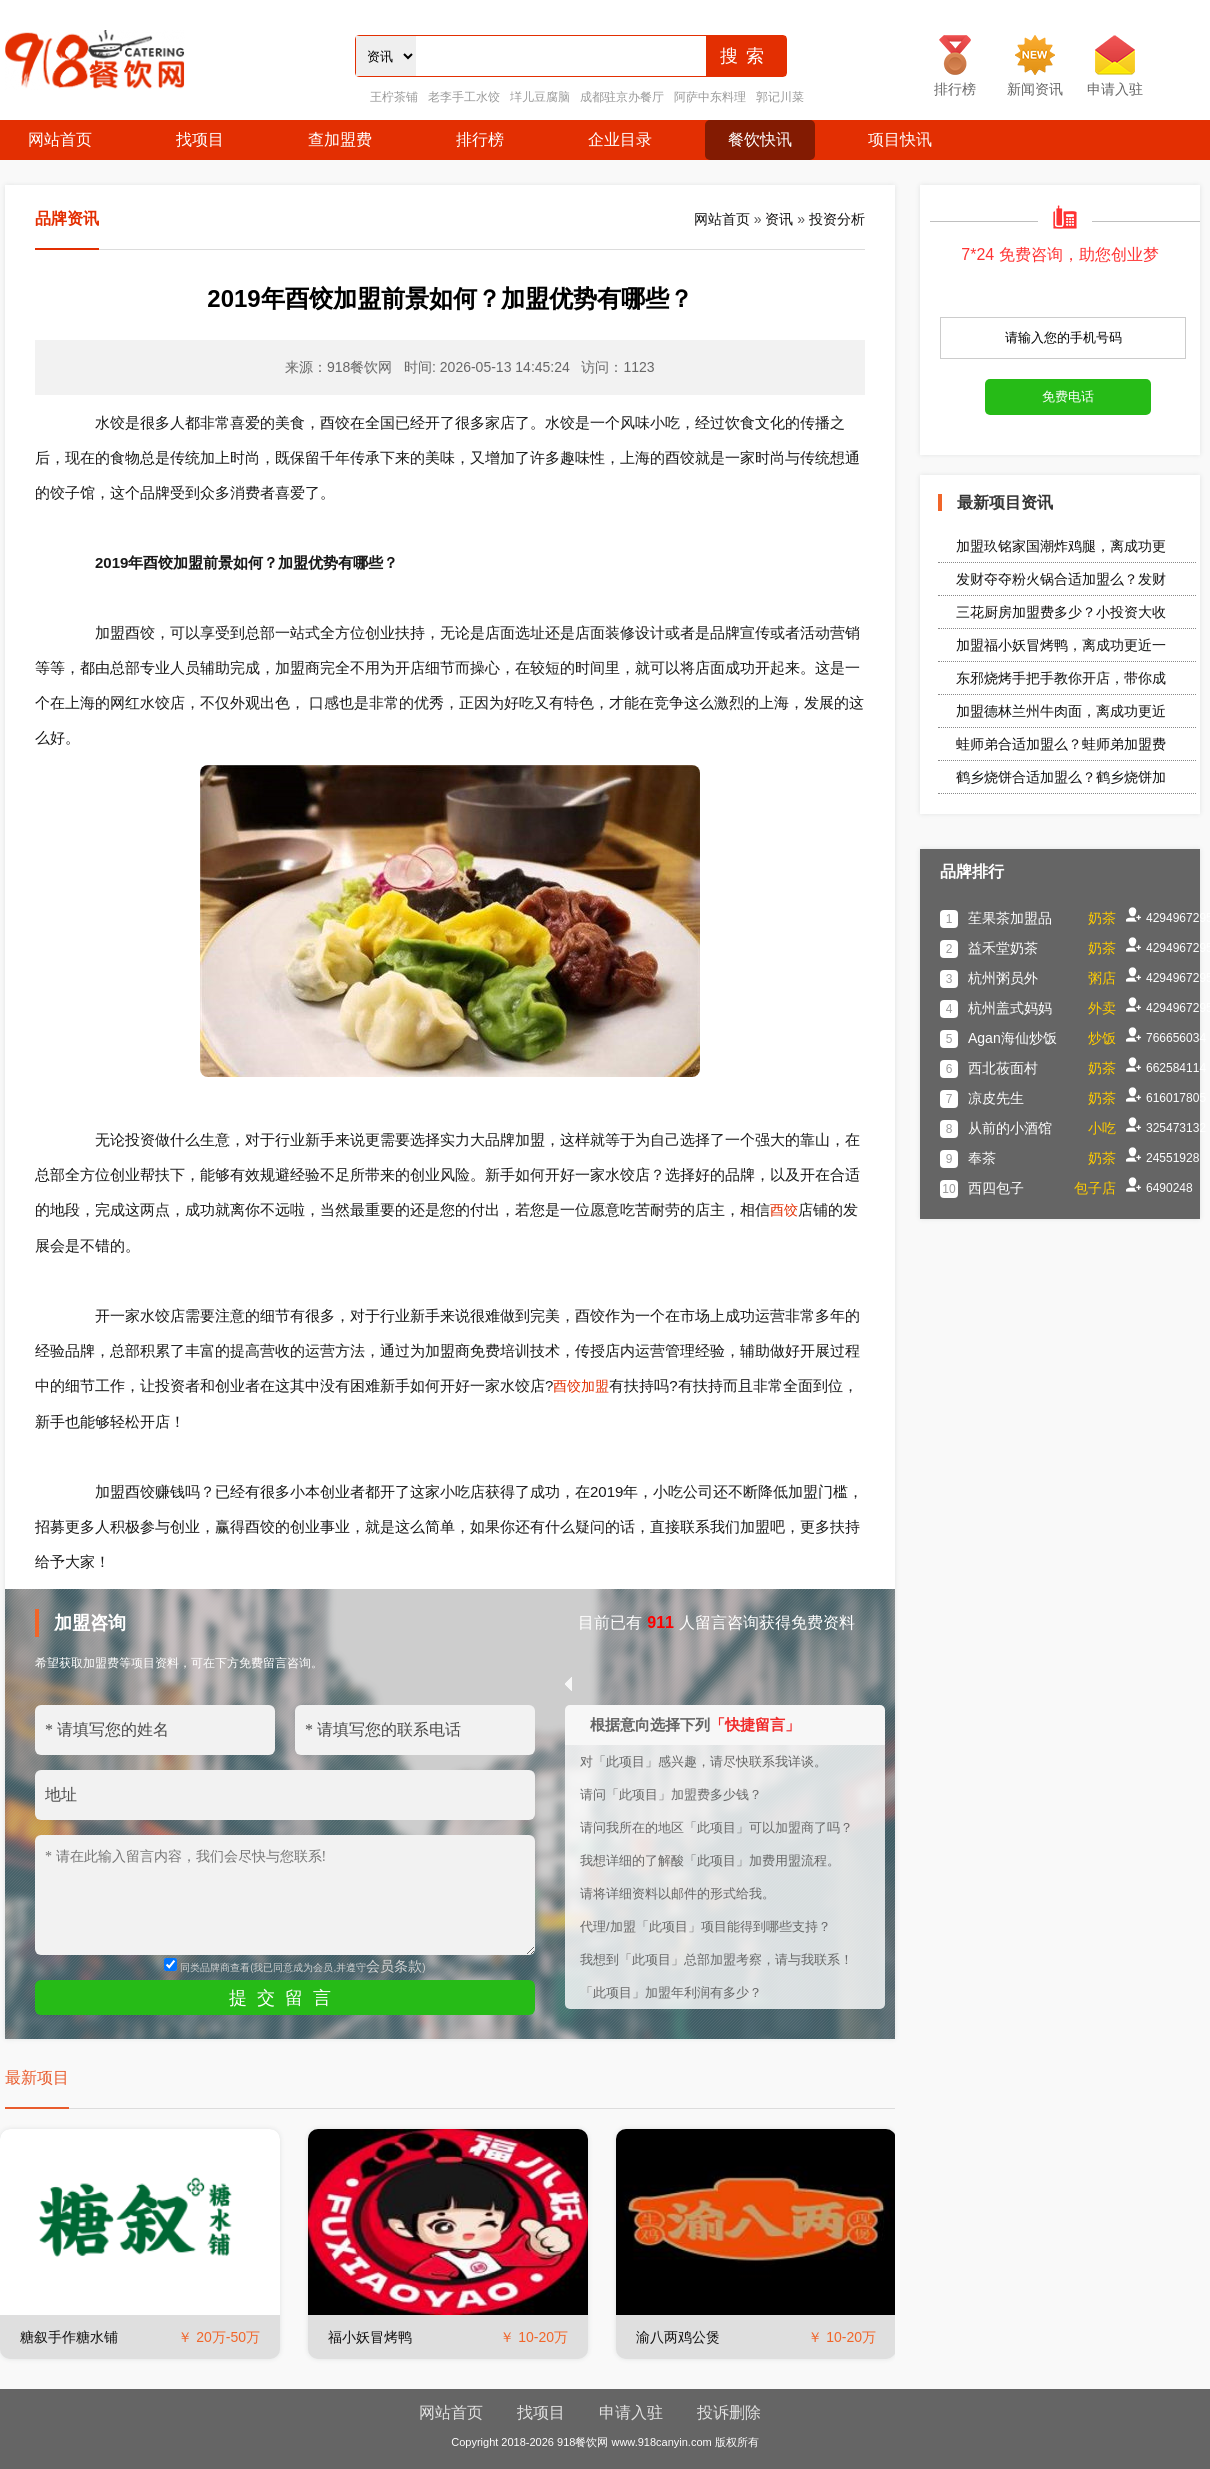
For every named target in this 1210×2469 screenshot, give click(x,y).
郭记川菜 (780, 97)
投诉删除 (729, 2412)
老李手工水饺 (464, 97)
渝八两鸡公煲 (678, 2337)
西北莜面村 (1003, 1068)
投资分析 (837, 219)
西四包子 (996, 1188)
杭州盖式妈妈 (1010, 1008)
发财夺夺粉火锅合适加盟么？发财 (1061, 579)
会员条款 (394, 1966)
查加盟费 (340, 139)
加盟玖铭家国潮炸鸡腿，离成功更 (1061, 546)
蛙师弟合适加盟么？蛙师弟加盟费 (1061, 744)
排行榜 (480, 139)
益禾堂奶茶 (1003, 948)
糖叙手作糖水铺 (69, 2337)
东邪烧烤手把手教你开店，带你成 (1061, 678)
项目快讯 (900, 139)
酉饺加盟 (581, 1386)
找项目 (200, 139)
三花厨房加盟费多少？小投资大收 (1061, 612)
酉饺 (784, 1210)
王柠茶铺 (394, 97)
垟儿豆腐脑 (540, 97)
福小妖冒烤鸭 (370, 2337)
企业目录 (620, 139)
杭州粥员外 (1003, 978)
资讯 (779, 219)
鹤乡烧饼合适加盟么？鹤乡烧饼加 (1061, 777)
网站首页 (60, 139)
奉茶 (982, 1158)
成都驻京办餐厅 (622, 97)
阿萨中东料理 (710, 97)
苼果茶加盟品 (1010, 918)
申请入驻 (631, 2412)
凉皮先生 (996, 1098)
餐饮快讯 (760, 139)
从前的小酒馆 (1010, 1128)
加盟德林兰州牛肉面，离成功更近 (1061, 711)
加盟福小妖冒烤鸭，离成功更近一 (1061, 645)
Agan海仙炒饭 (1012, 1038)
